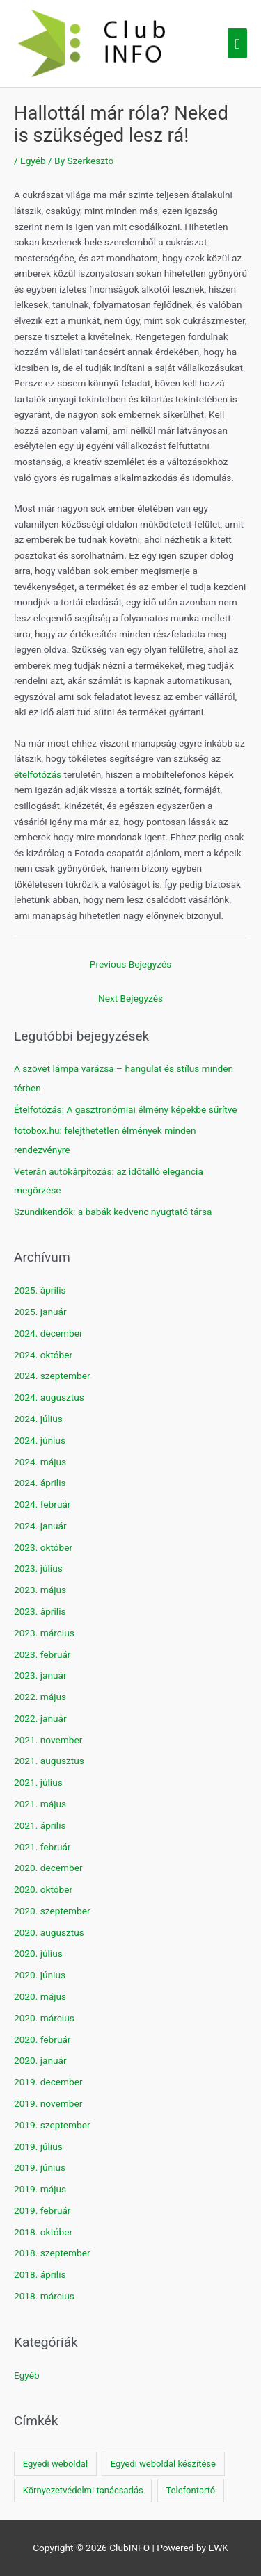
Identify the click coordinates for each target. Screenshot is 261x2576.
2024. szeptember (52, 1375)
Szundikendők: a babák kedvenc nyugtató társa (113, 1211)
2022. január (40, 1718)
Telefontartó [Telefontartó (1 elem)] (190, 2490)
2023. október (43, 1547)
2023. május (40, 1589)
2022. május (40, 1696)
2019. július (38, 2146)
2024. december (48, 1333)
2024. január (40, 1525)
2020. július (38, 1953)
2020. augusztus (49, 1932)
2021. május (40, 1803)
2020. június (39, 1974)
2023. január (40, 1675)
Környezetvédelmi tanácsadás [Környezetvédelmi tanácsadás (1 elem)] (83, 2490)
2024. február (42, 1504)
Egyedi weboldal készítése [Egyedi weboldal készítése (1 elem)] (163, 2464)
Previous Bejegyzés (130, 964)
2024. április (40, 1482)
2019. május (40, 2188)
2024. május (40, 1461)
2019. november (48, 2103)
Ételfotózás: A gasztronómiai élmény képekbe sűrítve (125, 1109)
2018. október (43, 2231)
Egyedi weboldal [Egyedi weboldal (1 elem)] (55, 2464)
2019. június (39, 2167)
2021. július (38, 1782)
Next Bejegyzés (130, 998)
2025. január (40, 1311)
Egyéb (33, 160)
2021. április (40, 1825)
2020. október (43, 1889)
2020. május (40, 1996)
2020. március (44, 2017)
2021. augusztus (49, 1760)
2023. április (40, 1611)
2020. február (42, 2039)
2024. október (43, 1354)
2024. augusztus (49, 1397)
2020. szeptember (52, 1910)
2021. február (42, 1846)
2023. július (38, 1568)
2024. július (38, 1418)
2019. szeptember (52, 2124)
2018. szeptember (52, 2252)
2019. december (48, 2081)
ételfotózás (37, 774)
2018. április (40, 2274)
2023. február (42, 1654)
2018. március (44, 2295)
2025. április (40, 1290)
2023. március (44, 1632)
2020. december (48, 1867)
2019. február (42, 2210)
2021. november (48, 1739)
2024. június (39, 1440)
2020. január (40, 2060)
